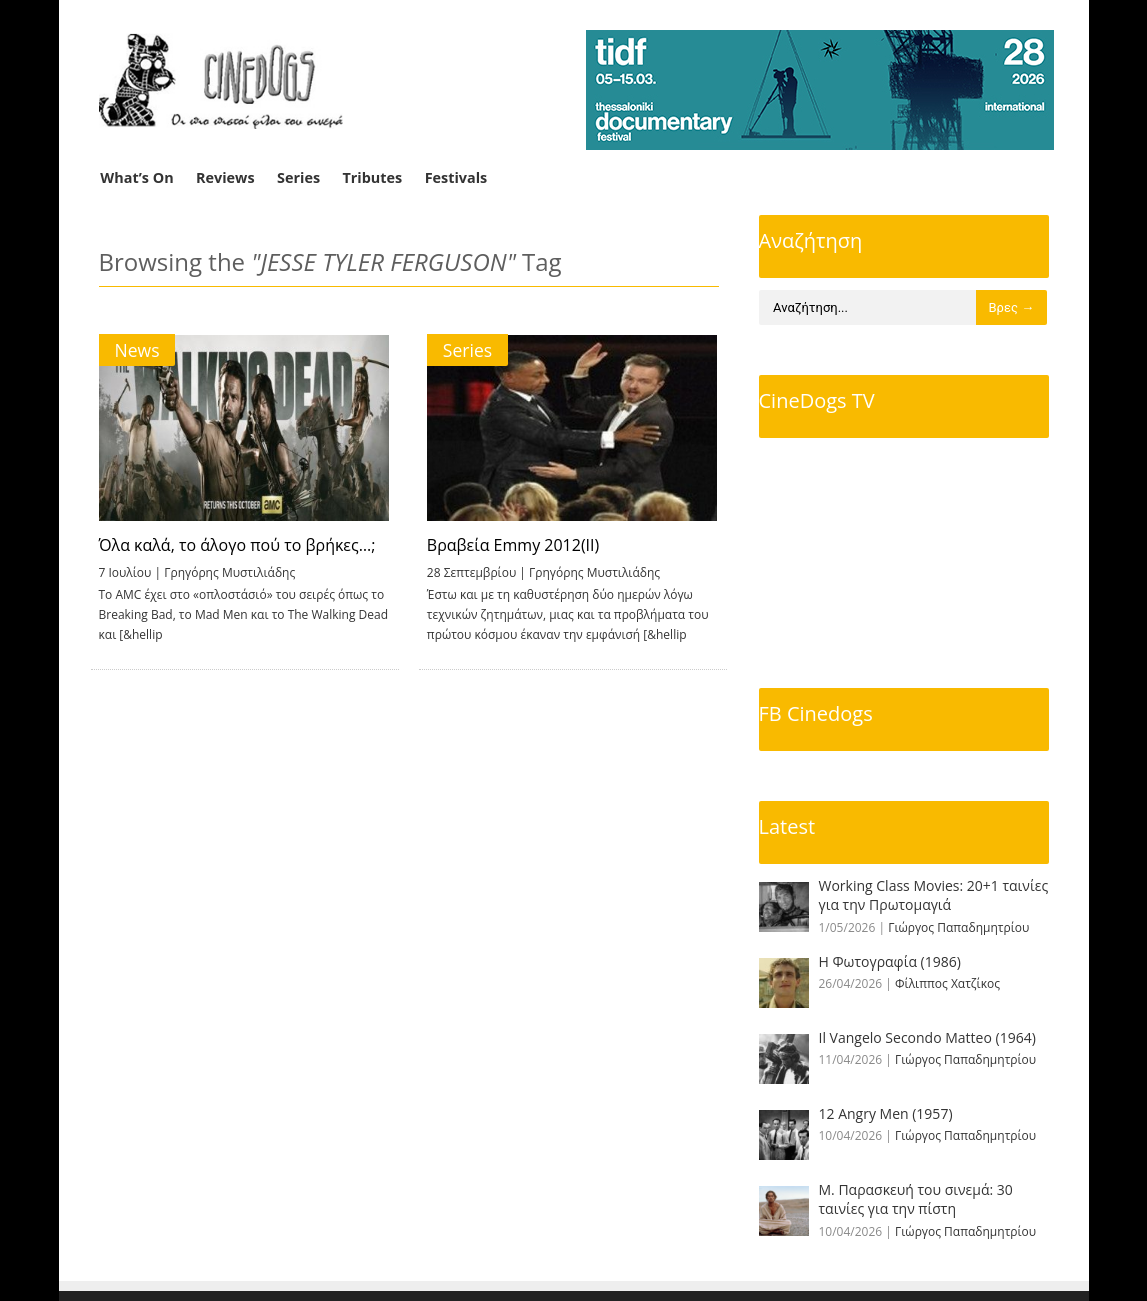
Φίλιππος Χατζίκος (947, 983)
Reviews (225, 177)
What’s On (136, 177)
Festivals (456, 177)
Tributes (372, 177)
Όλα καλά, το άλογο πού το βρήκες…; (237, 545)
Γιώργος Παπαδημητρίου (958, 927)
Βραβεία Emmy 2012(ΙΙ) (511, 545)
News (137, 350)
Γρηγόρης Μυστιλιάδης (229, 572)
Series (298, 177)
